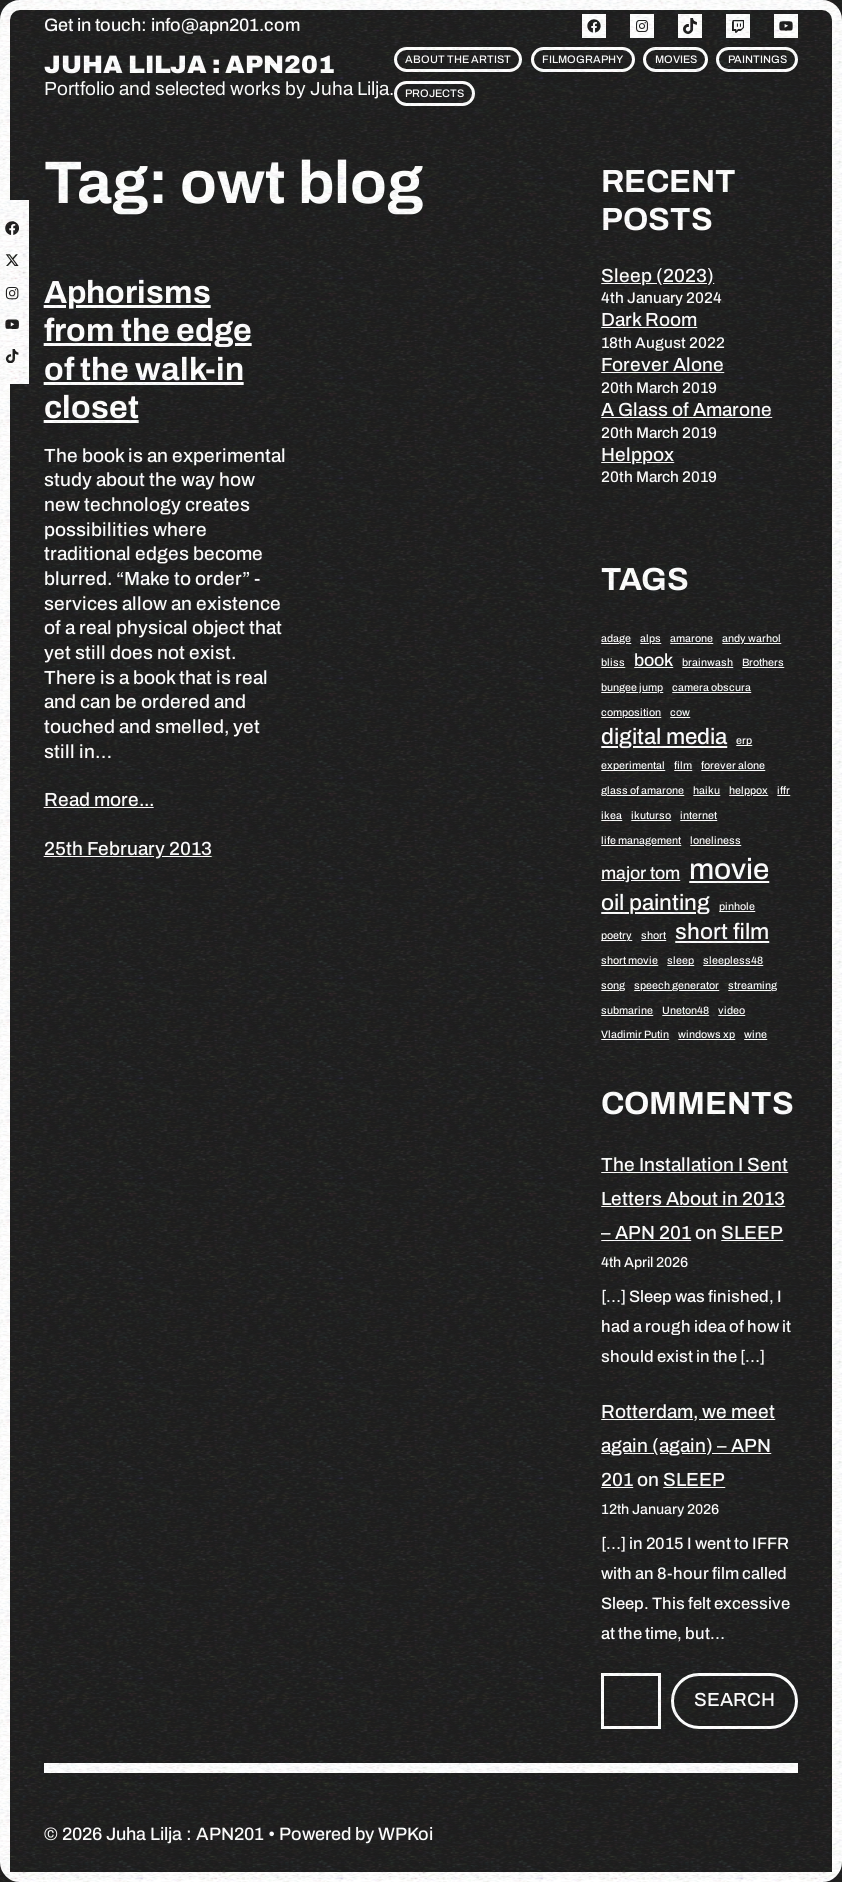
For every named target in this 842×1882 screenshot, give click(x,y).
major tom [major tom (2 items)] (640, 873)
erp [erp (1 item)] (744, 740)
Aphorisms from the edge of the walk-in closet (148, 350)
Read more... (99, 799)
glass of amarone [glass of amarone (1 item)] (642, 790)
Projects (434, 93)
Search (734, 1699)
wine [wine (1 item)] (755, 1034)
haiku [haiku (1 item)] (706, 790)
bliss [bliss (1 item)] (613, 662)
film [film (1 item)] (683, 765)
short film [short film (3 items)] (722, 931)
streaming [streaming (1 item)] (752, 985)
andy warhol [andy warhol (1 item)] (751, 638)
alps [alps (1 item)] (650, 638)
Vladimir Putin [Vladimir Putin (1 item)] (635, 1034)
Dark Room (649, 319)
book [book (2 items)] (653, 660)
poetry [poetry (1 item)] (616, 935)
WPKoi (405, 1834)
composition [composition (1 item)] (631, 712)
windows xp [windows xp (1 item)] (706, 1034)
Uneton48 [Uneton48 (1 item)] (685, 1010)
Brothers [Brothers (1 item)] (763, 662)
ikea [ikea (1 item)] (611, 815)
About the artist (458, 59)
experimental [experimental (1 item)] (633, 765)
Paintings (757, 59)
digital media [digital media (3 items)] (664, 736)
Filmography (582, 59)
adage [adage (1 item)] (616, 638)
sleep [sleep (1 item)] (680, 960)
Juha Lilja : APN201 (189, 64)
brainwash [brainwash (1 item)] (707, 662)
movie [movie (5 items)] (729, 869)
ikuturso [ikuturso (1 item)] (651, 815)
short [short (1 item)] (653, 935)
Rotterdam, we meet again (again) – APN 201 (688, 1445)
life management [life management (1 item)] (641, 840)
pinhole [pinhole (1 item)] (737, 906)
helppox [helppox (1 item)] (748, 790)
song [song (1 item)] (613, 985)
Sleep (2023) (657, 275)
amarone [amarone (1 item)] (691, 638)
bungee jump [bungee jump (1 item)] (632, 687)
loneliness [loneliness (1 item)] (715, 840)
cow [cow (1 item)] (680, 712)
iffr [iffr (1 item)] (783, 790)
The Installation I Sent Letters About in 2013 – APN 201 (694, 1198)
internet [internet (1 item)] (698, 815)
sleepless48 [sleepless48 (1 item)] (733, 960)
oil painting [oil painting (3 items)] (655, 902)
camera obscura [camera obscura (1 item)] (711, 687)
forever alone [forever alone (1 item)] (733, 765)
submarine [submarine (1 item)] (627, 1010)
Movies (676, 59)
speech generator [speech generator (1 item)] (676, 985)
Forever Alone (662, 364)
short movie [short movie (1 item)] (629, 960)
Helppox (637, 454)
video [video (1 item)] (731, 1010)
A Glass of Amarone (686, 409)
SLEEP (752, 1232)
